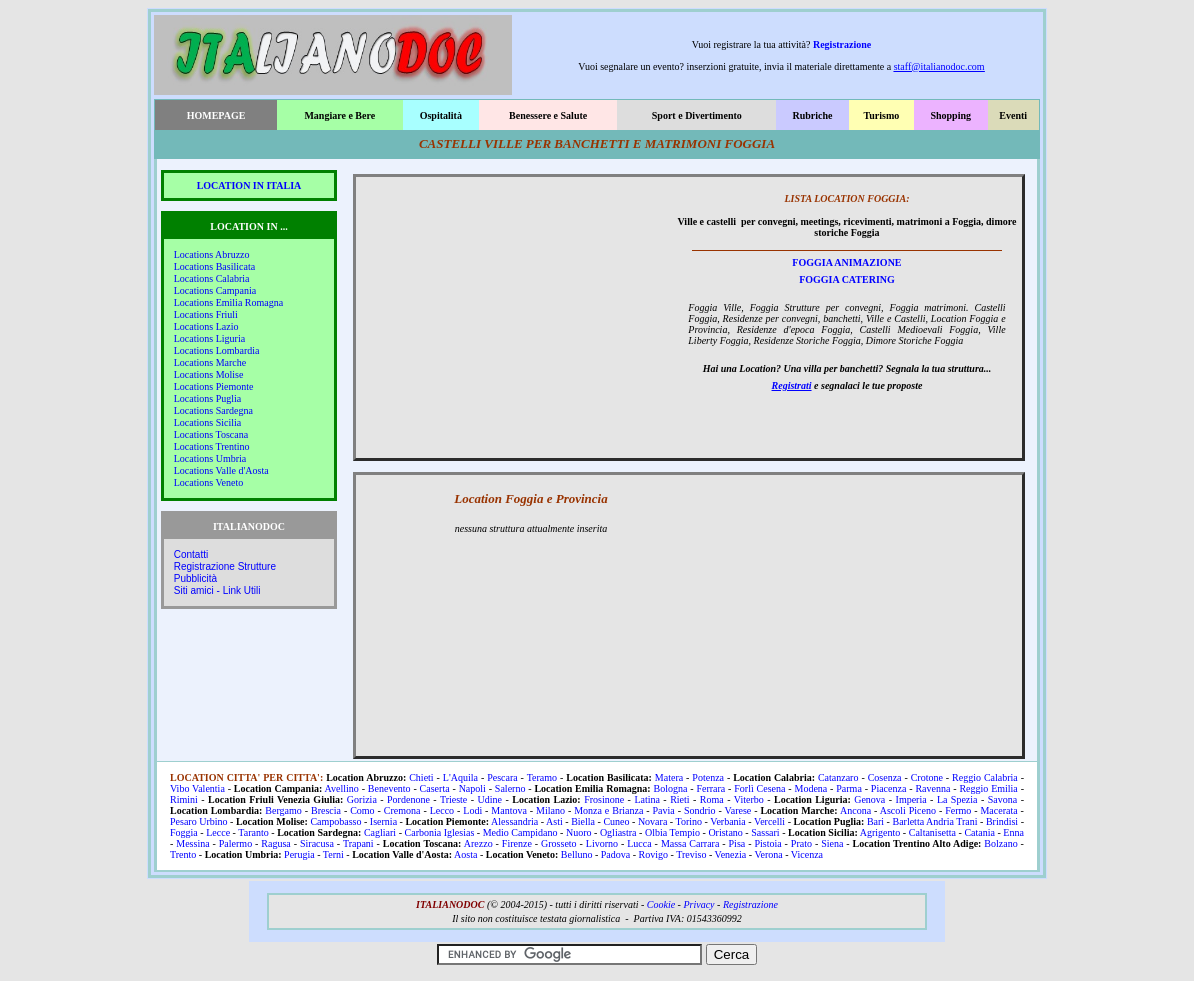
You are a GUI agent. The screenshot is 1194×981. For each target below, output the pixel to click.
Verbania (728, 821)
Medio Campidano (520, 832)
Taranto (253, 832)
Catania (979, 832)
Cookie (661, 904)
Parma (849, 788)
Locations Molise (209, 374)
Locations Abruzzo (212, 254)
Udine (490, 799)
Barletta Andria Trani (934, 821)
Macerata (998, 810)
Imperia (911, 799)
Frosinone (604, 799)
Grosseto (559, 843)
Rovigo (653, 854)
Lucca (639, 843)
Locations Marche (210, 362)
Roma (712, 799)
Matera (669, 777)
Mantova (509, 810)
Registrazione (842, 44)
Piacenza (889, 788)
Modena (810, 788)
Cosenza (885, 777)
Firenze (517, 843)
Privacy (698, 904)
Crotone (927, 777)
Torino (689, 821)
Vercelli (769, 821)
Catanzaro (838, 777)
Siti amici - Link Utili (217, 590)
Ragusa (275, 843)
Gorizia (362, 799)
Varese (738, 810)
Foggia (184, 832)
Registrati (792, 385)
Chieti (421, 777)
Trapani (358, 843)
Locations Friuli (206, 314)
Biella (583, 821)
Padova (615, 854)
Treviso (691, 854)
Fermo (958, 810)
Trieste (453, 799)
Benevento (389, 788)
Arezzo (478, 843)
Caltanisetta (932, 832)
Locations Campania (215, 290)
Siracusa (317, 843)
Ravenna (932, 788)
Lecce (218, 832)
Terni (333, 854)
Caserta (435, 788)
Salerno (510, 788)
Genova (869, 799)
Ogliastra (618, 832)
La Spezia (957, 799)
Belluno (577, 854)
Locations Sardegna (213, 410)
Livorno (602, 843)
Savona (1002, 799)
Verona (768, 854)
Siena (832, 843)
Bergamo (283, 810)
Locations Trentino (212, 446)
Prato (801, 843)
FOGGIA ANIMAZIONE (846, 262)
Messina (192, 843)
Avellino (342, 788)
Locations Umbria (210, 458)
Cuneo (616, 821)
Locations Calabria (212, 278)
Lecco (442, 810)
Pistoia (767, 843)
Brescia (326, 810)
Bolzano (1000, 843)
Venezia (731, 854)
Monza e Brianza (608, 810)
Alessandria (514, 821)
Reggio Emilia (988, 788)
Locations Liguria (209, 338)
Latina (647, 799)
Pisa (737, 843)
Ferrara (710, 788)
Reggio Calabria (985, 777)
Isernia (383, 821)
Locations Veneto (209, 482)
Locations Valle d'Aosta (221, 470)
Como (362, 810)
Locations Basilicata (214, 266)
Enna (1013, 832)
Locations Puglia (208, 398)
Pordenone (408, 799)
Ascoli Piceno (908, 810)
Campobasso (335, 821)
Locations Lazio (206, 326)
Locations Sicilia (208, 422)
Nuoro (579, 832)
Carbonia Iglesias (440, 832)
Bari (875, 821)
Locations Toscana (211, 434)
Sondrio (700, 810)
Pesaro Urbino (199, 821)
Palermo (235, 843)
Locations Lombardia (217, 350)
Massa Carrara (690, 843)
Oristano (725, 832)
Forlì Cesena (759, 788)
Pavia (664, 810)
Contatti (191, 554)
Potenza (708, 777)
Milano (550, 810)
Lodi (472, 810)
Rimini (184, 799)
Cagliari (380, 832)
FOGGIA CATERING (847, 279)
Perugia (299, 854)
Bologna (671, 788)
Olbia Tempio (672, 832)
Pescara (502, 777)
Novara (652, 821)
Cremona (402, 810)
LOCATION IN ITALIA (249, 185)
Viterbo (749, 799)
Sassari (765, 832)
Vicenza (807, 854)
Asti (554, 821)
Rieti (679, 799)
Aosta (465, 854)
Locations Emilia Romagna (228, 302)
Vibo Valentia (197, 788)
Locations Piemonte (214, 386)
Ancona (855, 810)
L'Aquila (460, 777)
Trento (183, 854)
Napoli (472, 788)
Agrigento (880, 832)
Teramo (542, 777)
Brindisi (1002, 821)
